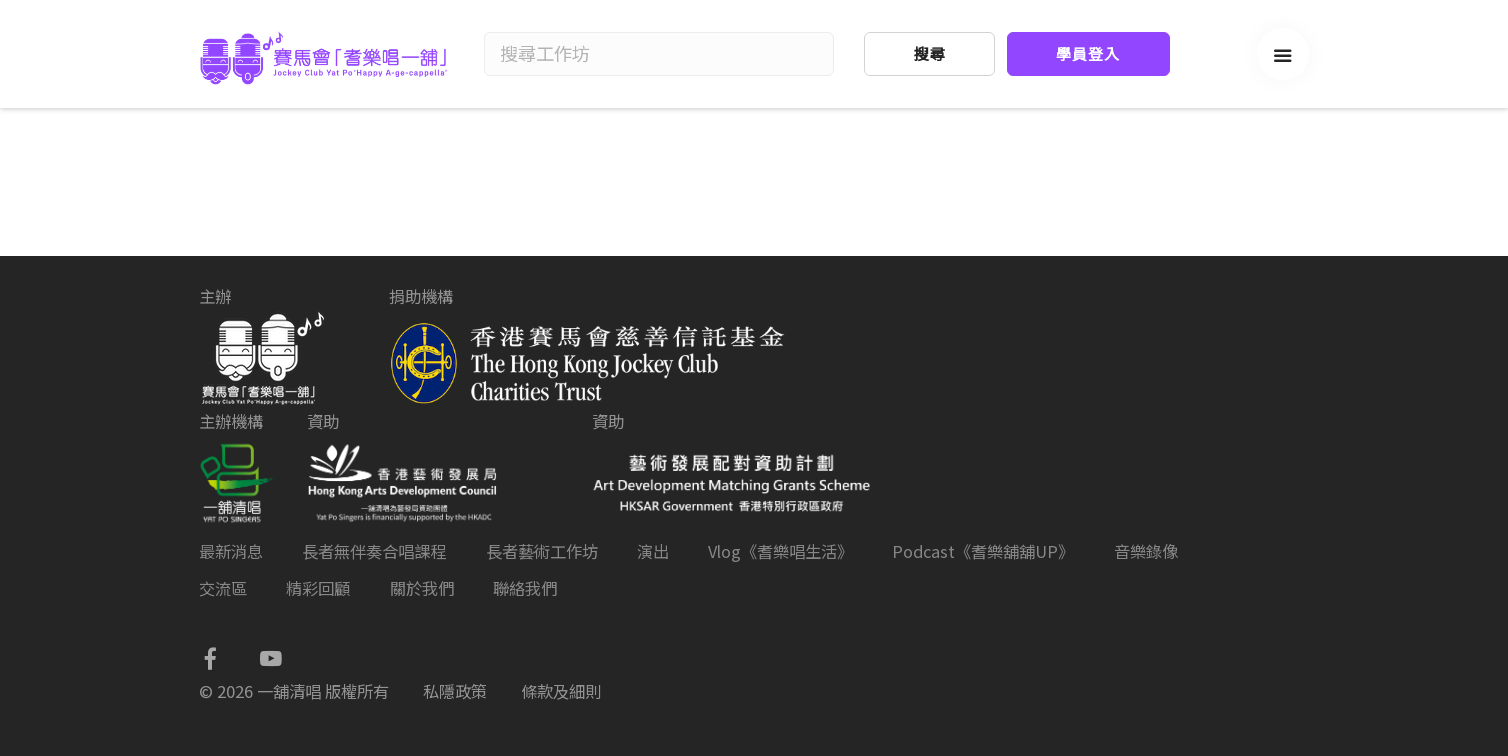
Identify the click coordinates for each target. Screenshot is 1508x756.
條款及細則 (561, 691)
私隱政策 (455, 691)
